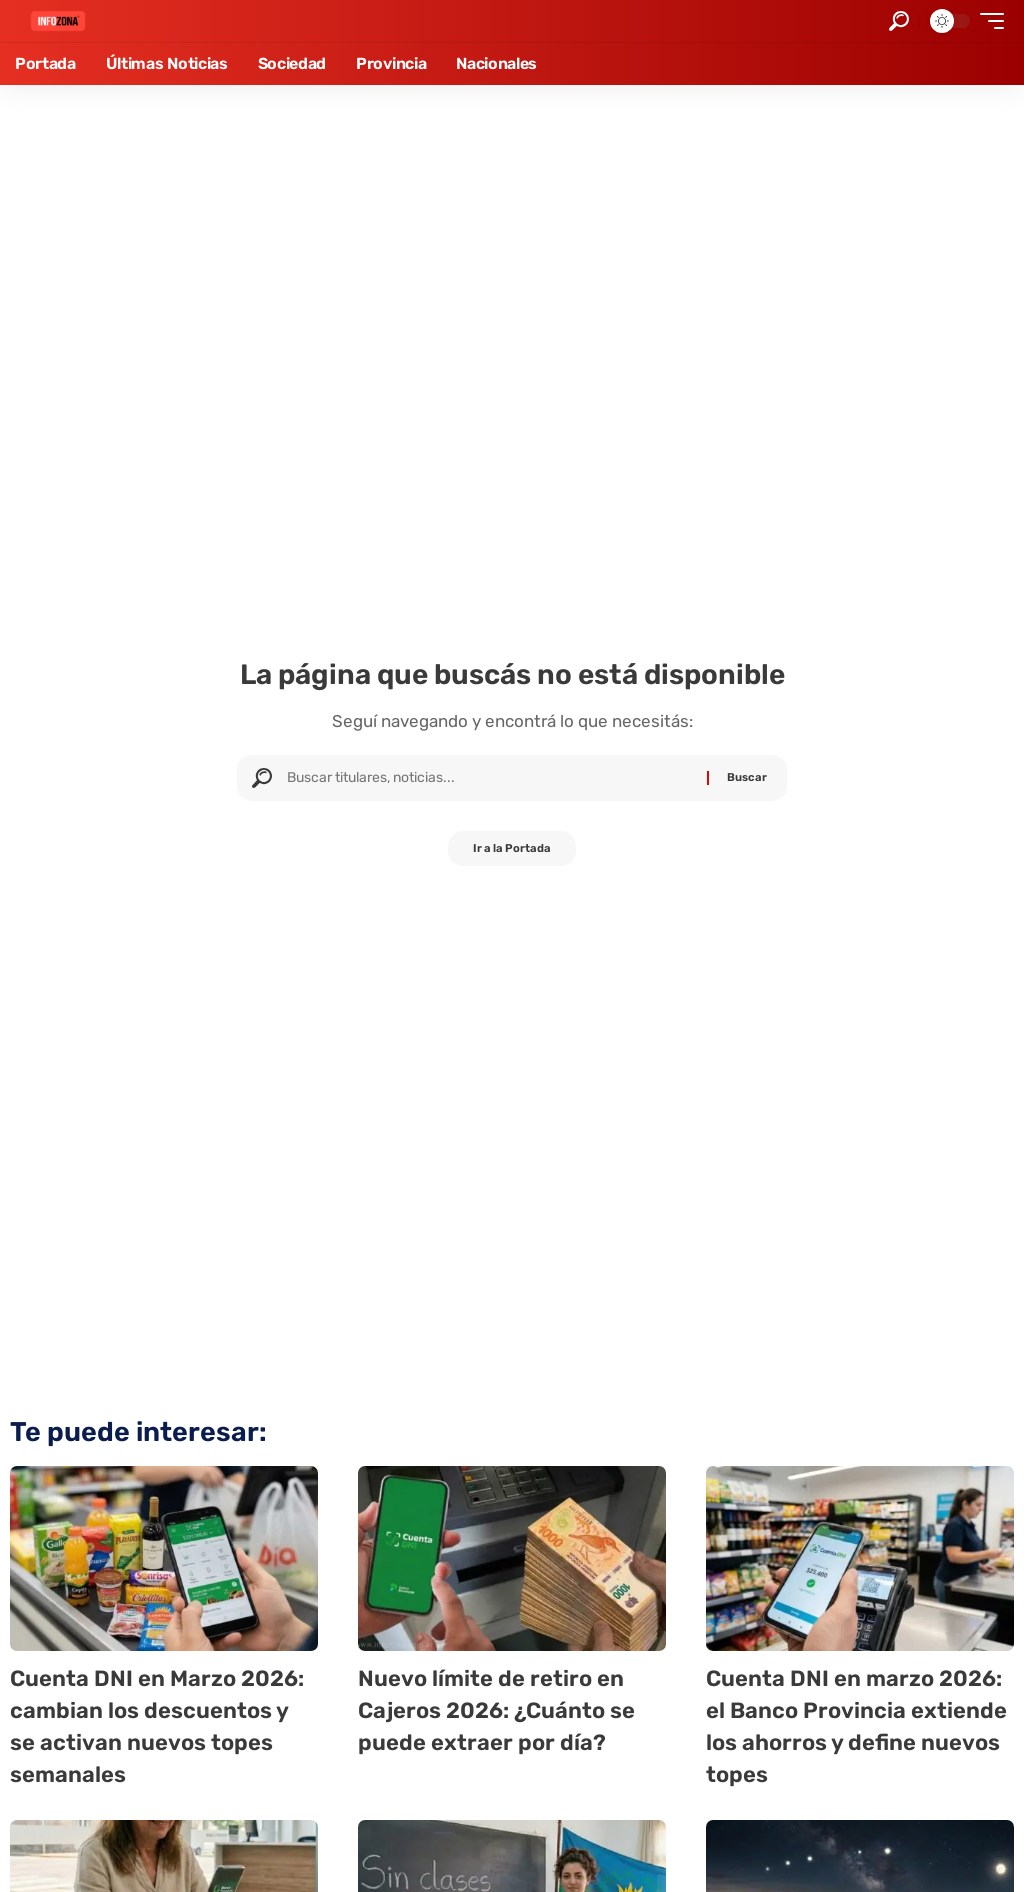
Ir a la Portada (512, 851)
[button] (899, 21)
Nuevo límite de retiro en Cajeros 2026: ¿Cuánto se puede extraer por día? (507, 1709)
